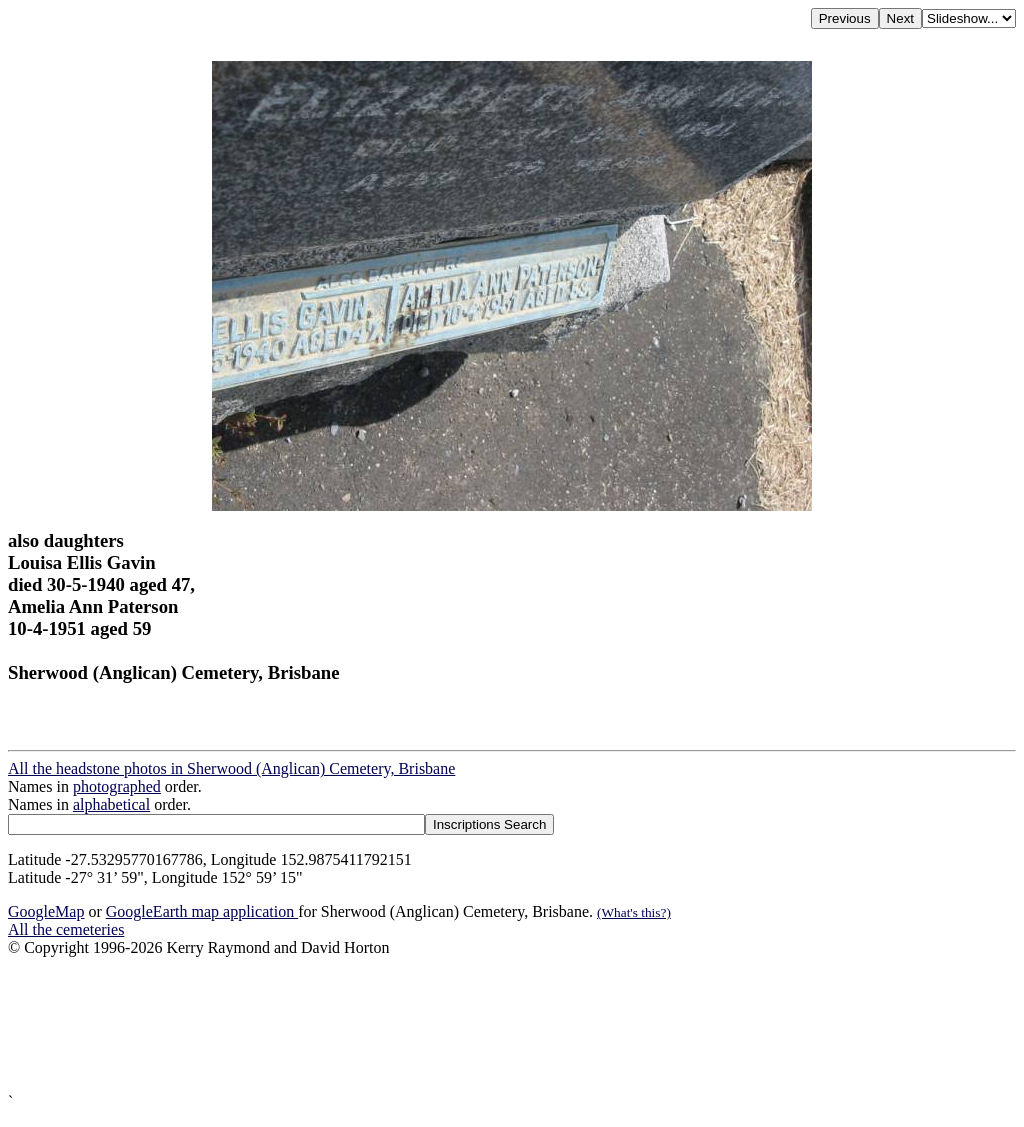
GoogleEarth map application (202, 911)
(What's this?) (634, 912)
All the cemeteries (66, 929)
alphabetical (111, 804)
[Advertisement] (512, 1025)
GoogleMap (46, 911)
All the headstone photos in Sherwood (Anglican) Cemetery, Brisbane (231, 768)
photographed (117, 786)
